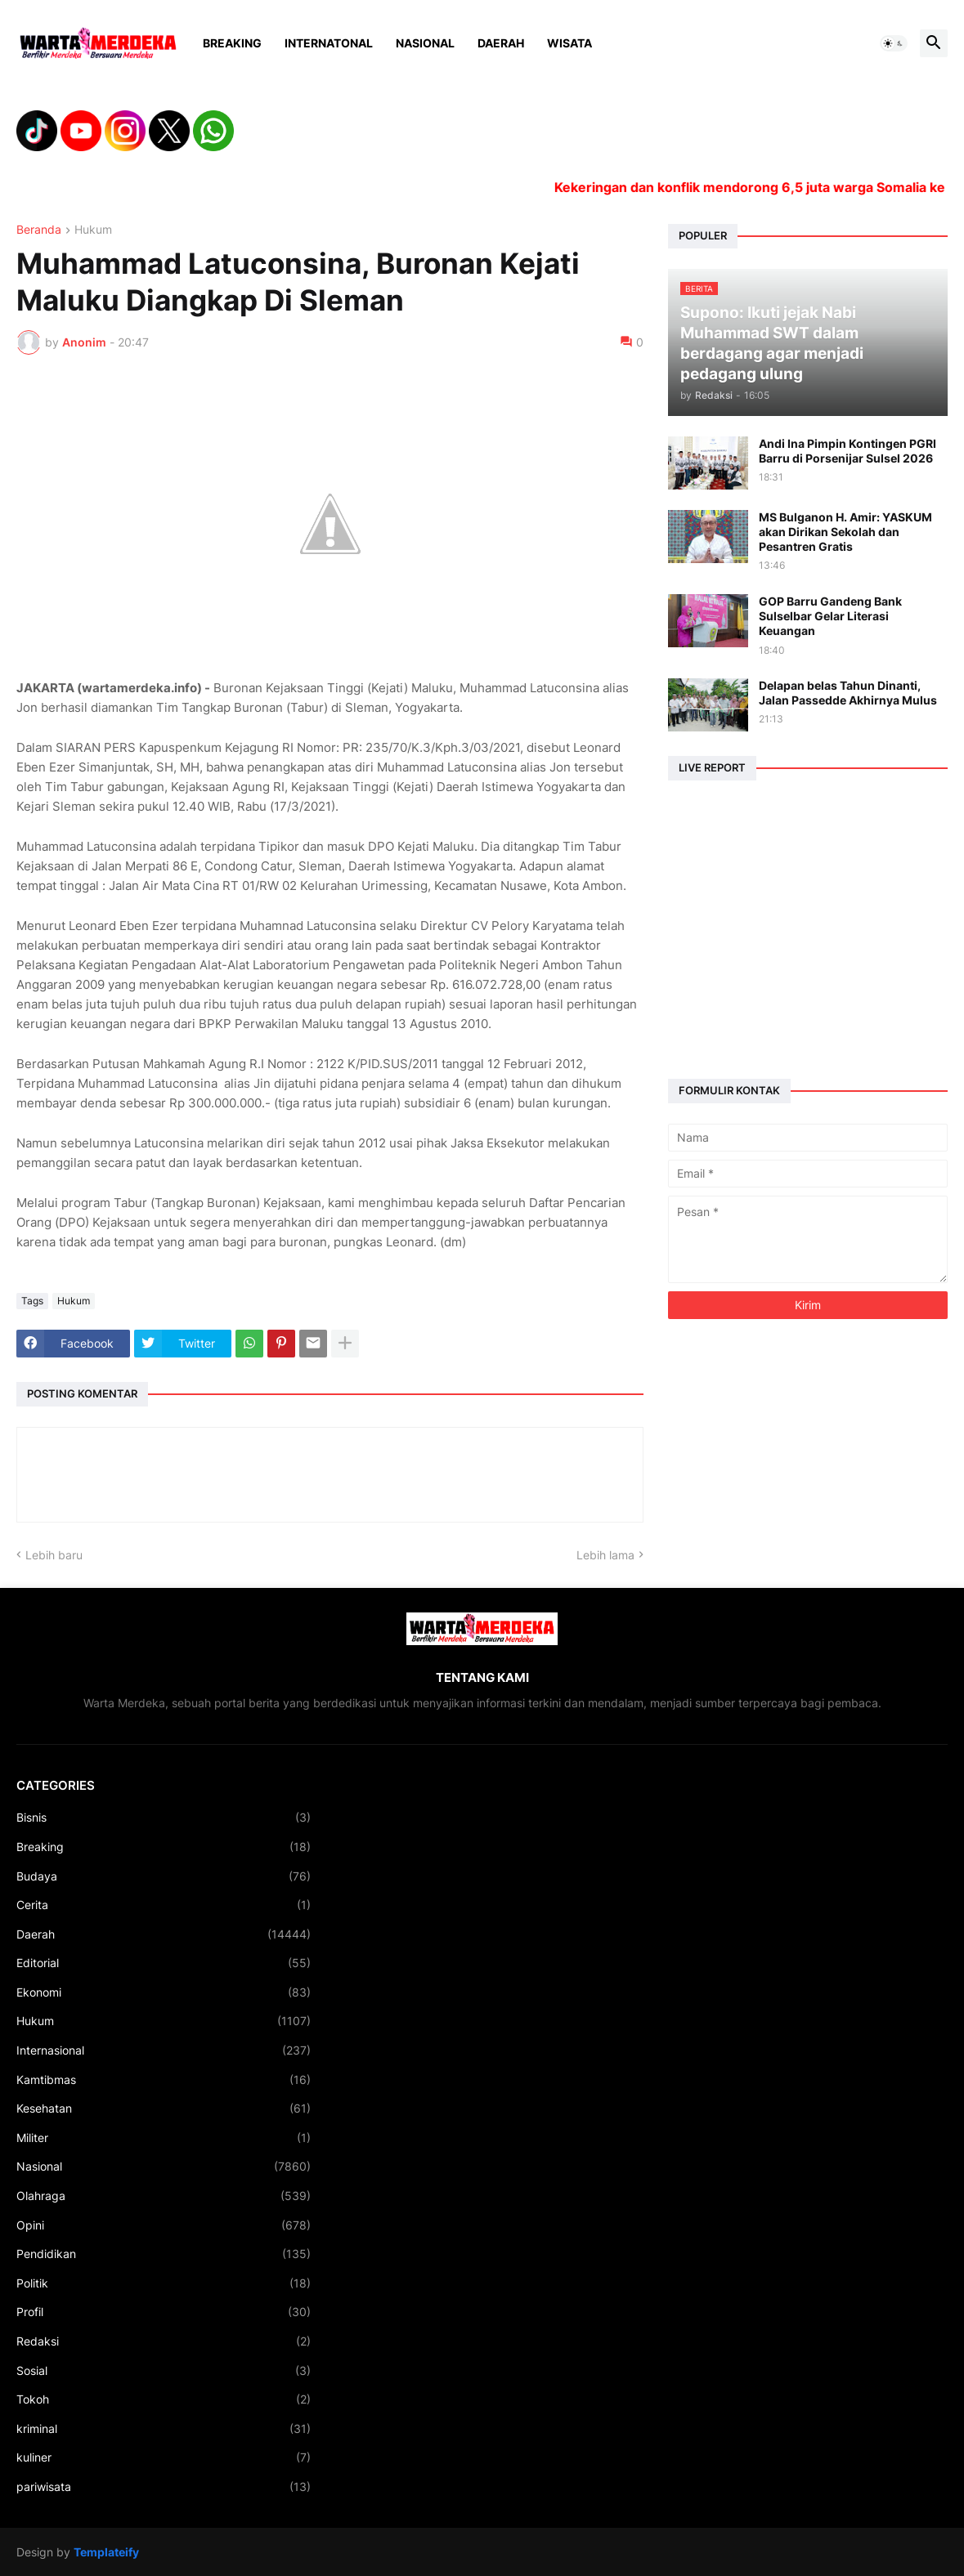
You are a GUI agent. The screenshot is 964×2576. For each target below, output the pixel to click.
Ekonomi (163, 1992)
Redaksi (163, 2341)
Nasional (425, 43)
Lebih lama (605, 1555)
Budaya (163, 1876)
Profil (163, 2312)
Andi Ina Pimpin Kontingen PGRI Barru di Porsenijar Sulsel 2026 (847, 450)
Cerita (163, 1905)
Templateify (106, 2552)
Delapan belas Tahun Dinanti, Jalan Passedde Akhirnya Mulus (848, 692)
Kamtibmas (163, 2080)
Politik (163, 2283)
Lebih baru (54, 1555)
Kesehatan (163, 2108)
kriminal (163, 2429)
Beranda (38, 230)
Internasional (163, 2050)
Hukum (93, 230)
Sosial (163, 2371)
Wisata (569, 43)
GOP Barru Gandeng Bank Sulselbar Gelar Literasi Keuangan (830, 615)
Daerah (501, 43)
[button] (894, 43)
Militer (163, 2138)
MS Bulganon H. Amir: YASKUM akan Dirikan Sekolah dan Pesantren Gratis (845, 531)
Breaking (232, 43)
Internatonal (329, 43)
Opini (163, 2225)
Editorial (163, 1963)
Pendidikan (163, 2254)
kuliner (163, 2457)
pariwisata (163, 2487)
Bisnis (163, 1817)
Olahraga (163, 2196)
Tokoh (163, 2399)
